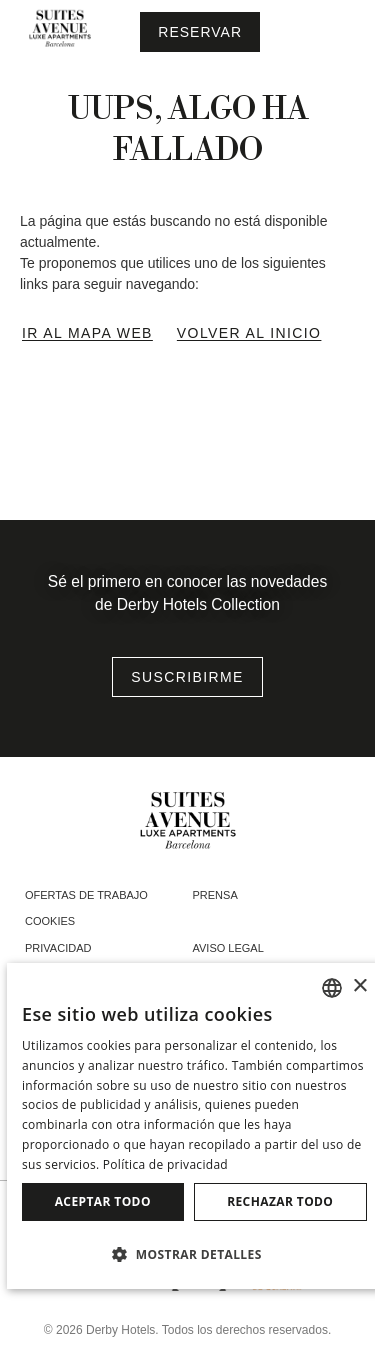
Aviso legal (228, 948)
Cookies (50, 921)
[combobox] (332, 988)
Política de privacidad (165, 1164)
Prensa (215, 895)
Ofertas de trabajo (86, 895)
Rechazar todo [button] (280, 1201)
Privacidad (58, 948)
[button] (194, 1254)
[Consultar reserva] (200, 32)
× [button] (359, 986)
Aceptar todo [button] (103, 1201)
